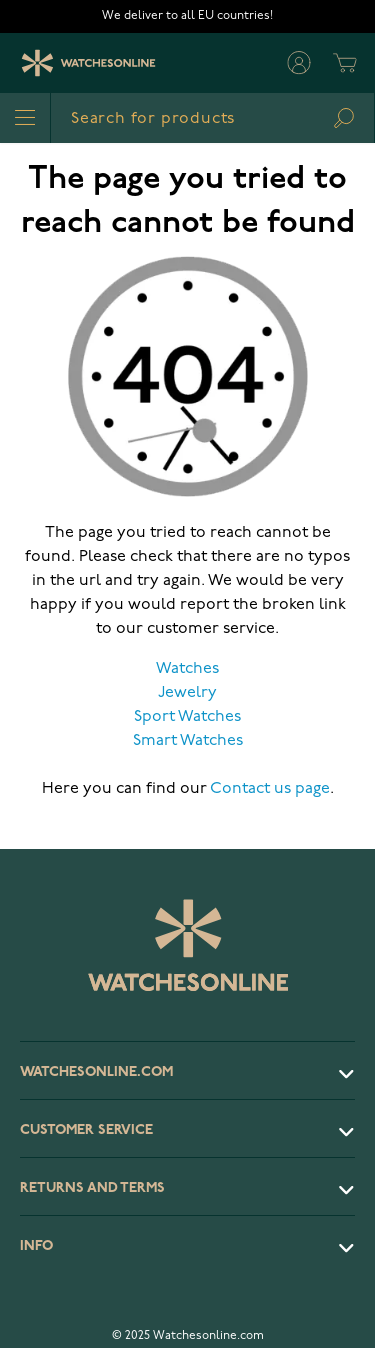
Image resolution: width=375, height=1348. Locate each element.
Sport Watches (187, 717)
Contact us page (270, 789)
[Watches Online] (88, 63)
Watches (187, 669)
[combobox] (212, 118)
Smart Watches (188, 741)
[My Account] (299, 63)
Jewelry (187, 693)
